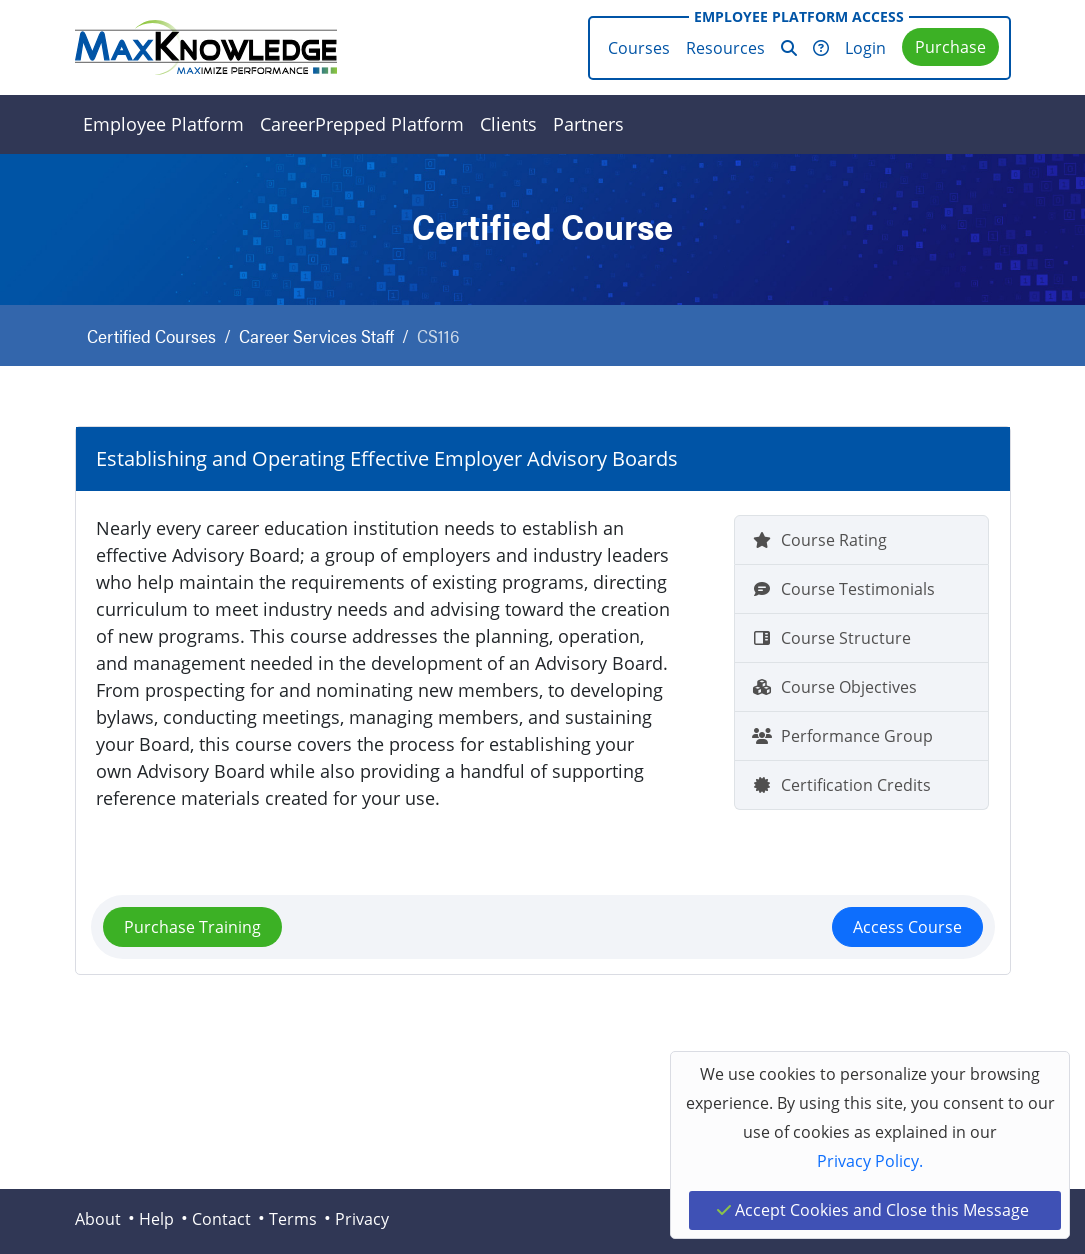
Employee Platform (163, 124)
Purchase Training (192, 927)
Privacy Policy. (870, 1161)
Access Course (907, 927)
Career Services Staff (316, 335)
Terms (293, 1219)
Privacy (362, 1219)
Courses (639, 48)
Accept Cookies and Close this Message (873, 1210)
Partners (588, 124)
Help (156, 1219)
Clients (508, 124)
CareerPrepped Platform (362, 124)
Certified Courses (151, 335)
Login (865, 48)
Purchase (950, 47)
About (98, 1219)
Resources (725, 48)
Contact (221, 1219)
